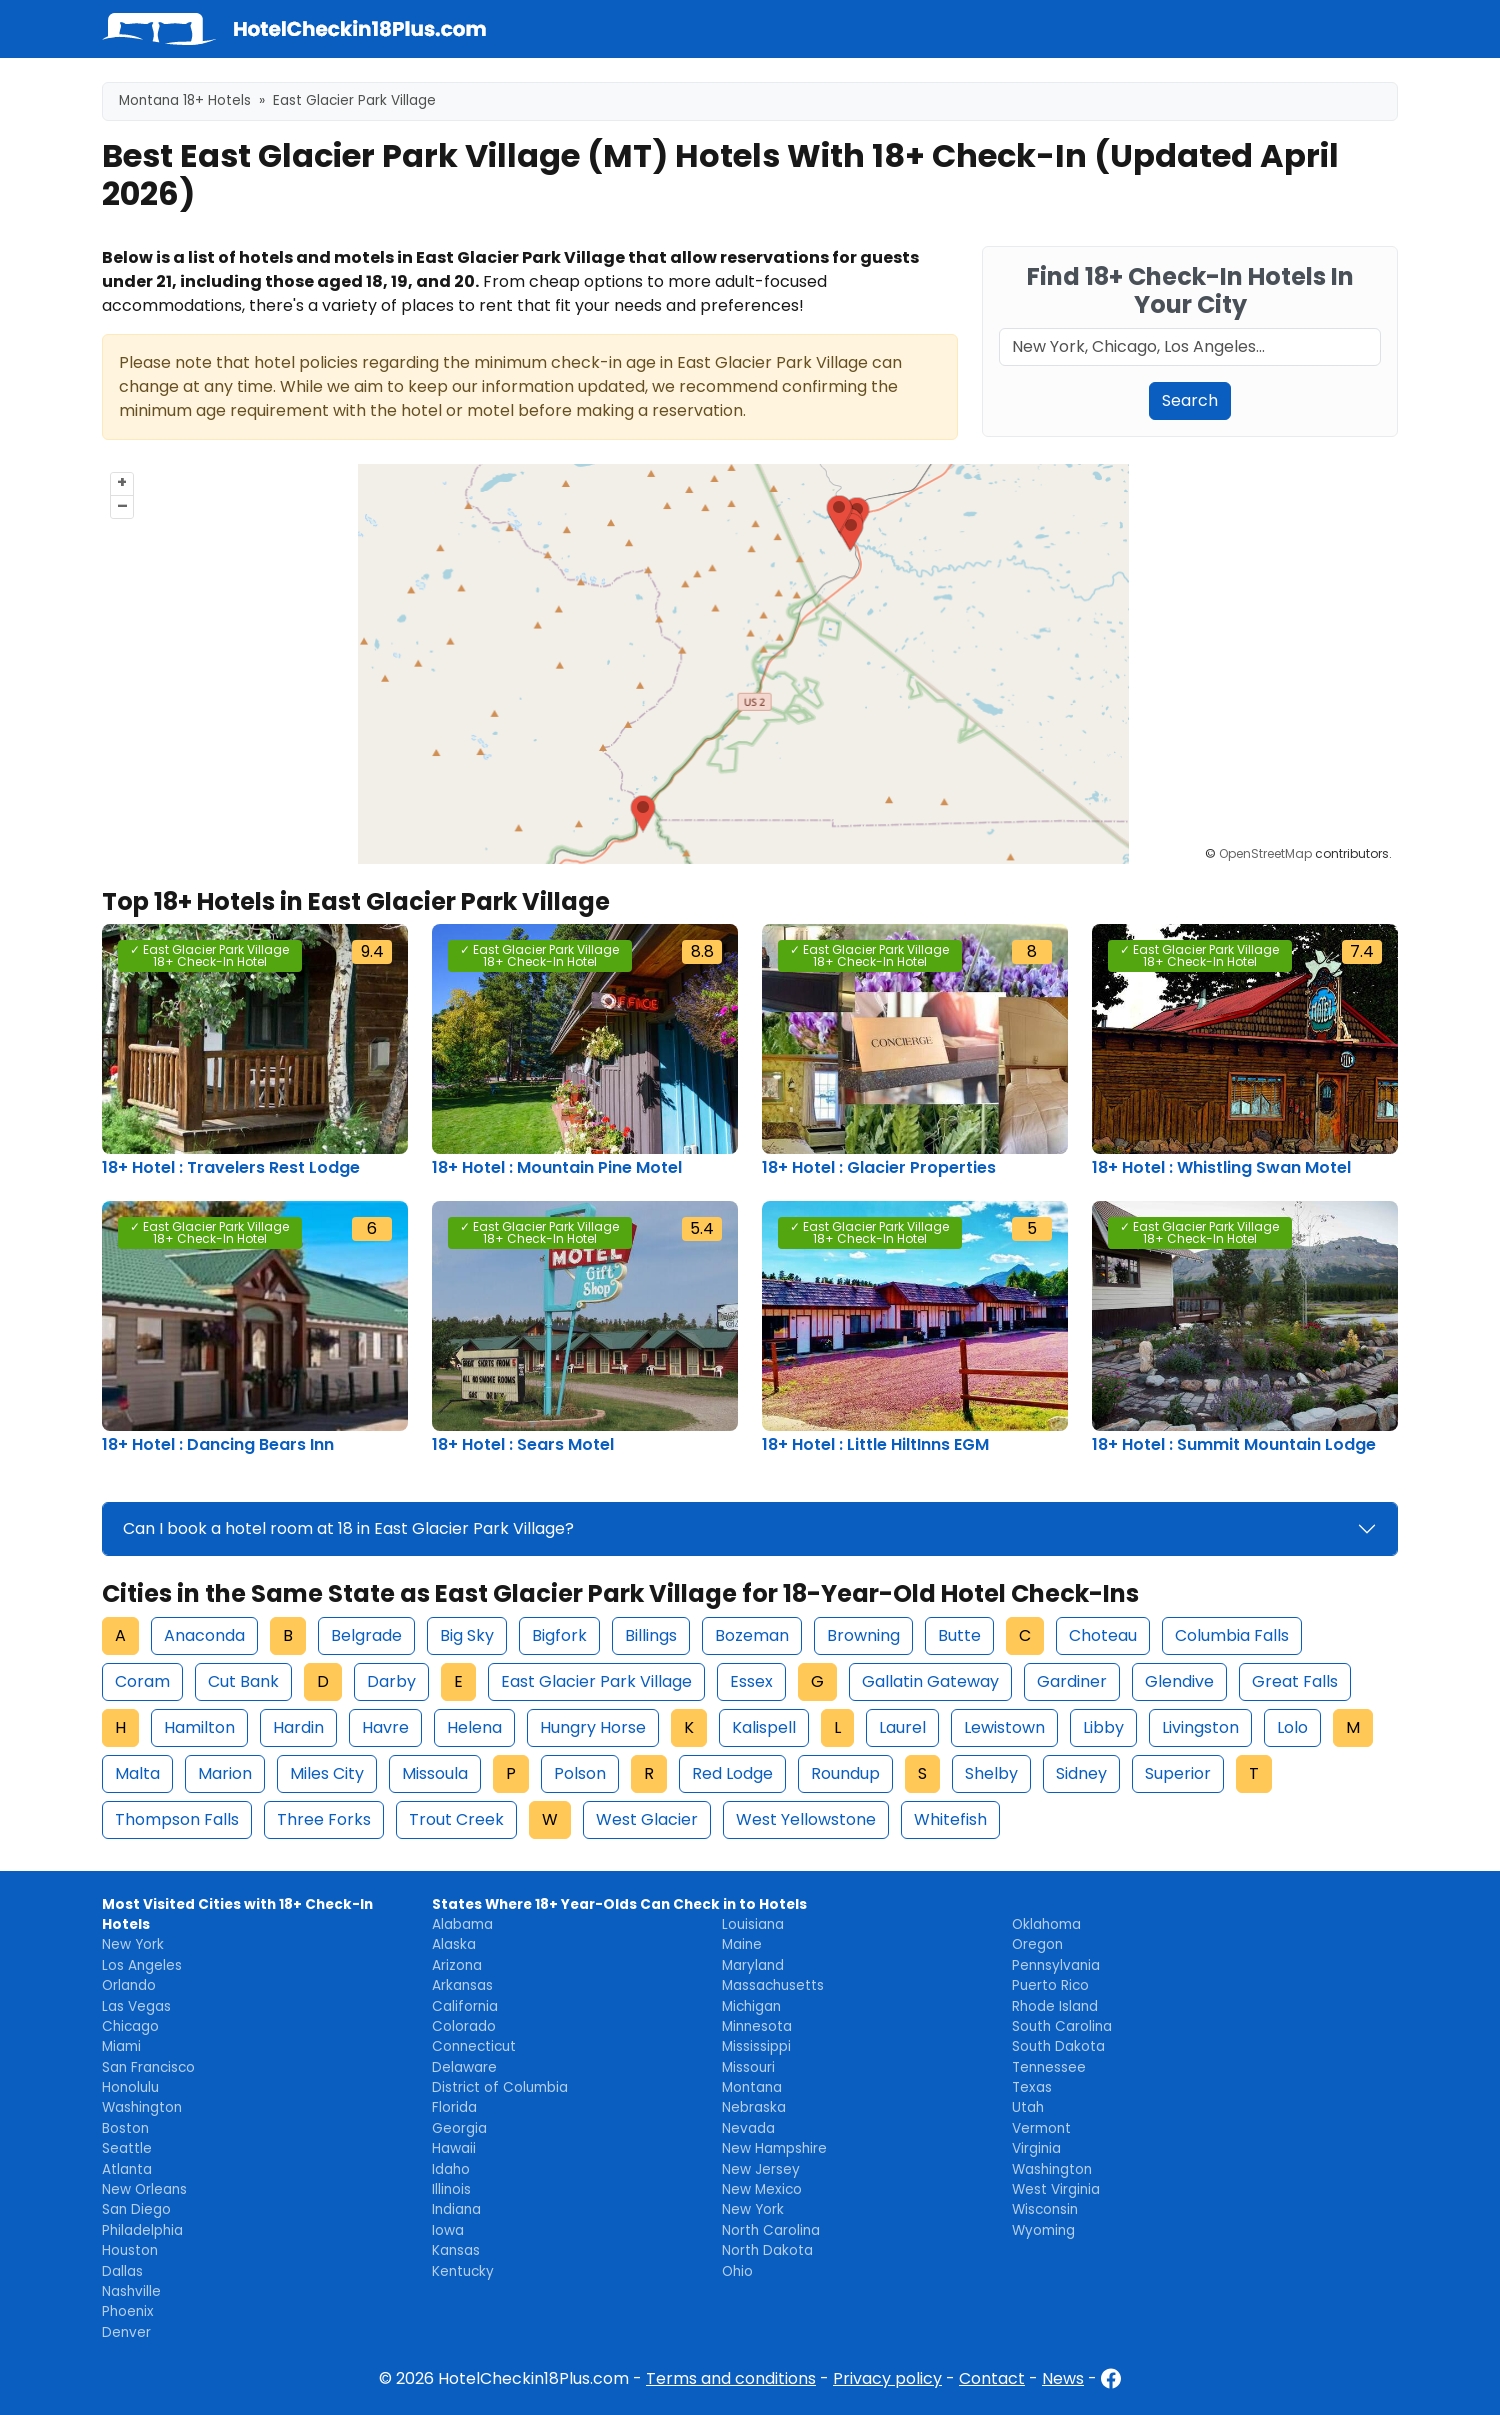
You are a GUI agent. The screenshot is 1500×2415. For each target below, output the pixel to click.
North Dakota (767, 2250)
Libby (1103, 1727)
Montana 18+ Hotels (185, 100)
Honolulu (130, 2087)
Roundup (845, 1773)
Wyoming (1043, 2230)
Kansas (456, 2250)
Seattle (127, 2148)
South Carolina (1062, 2026)
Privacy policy (887, 2378)
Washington (142, 2107)
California (465, 2006)
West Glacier (647, 1819)
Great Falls (1295, 1681)
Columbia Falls (1232, 1635)
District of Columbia (500, 2087)
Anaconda (204, 1635)
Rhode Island (1055, 2006)
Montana (752, 2087)
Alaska (454, 1944)
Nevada (748, 2128)
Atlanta (127, 2169)
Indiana (456, 2209)
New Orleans (144, 2189)
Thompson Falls (177, 1819)
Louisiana (753, 1924)
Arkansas (462, 1985)
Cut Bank (243, 1681)
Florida (454, 2107)
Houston (130, 2250)
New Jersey (761, 2169)
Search (1190, 400)
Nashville (131, 2291)
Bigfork (559, 1635)
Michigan (751, 2006)
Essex (751, 1681)
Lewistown (1004, 1727)
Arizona (457, 1965)
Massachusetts (773, 1985)
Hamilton (199, 1727)
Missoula (435, 1773)
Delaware (464, 2067)
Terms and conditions (731, 2378)
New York (133, 1944)
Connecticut (474, 2046)
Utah (1028, 2107)
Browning (863, 1635)
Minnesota (757, 2026)
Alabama (462, 1924)
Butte (959, 1635)
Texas (1032, 2087)
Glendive (1179, 1681)
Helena (474, 1727)
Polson (580, 1773)
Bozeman (752, 1635)
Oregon (1037, 1944)
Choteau (1103, 1635)
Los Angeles (142, 1965)
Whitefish (950, 1819)
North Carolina (771, 2230)
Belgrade (366, 1635)
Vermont (1041, 2128)
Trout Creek (456, 1819)
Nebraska (754, 2107)
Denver (126, 2332)
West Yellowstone (806, 1819)
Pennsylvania (1056, 1965)
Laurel (902, 1727)
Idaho (451, 2169)
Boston (125, 2128)
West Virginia (1056, 2189)
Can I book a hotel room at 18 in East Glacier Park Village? (348, 1528)
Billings (651, 1635)
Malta (137, 1773)
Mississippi (756, 2046)
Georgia (459, 2128)
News (1063, 2378)
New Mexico (762, 2189)
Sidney (1081, 1773)
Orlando (129, 1985)
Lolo (1292, 1727)
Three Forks (324, 1819)
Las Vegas (136, 2006)
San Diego (136, 2209)
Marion (225, 1773)
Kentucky (463, 2271)
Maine (742, 1944)
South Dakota (1058, 2046)
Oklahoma (1046, 1924)
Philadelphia (142, 2230)
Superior (1178, 1773)
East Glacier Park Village (596, 1681)
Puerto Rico (1050, 1985)
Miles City (327, 1773)
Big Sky (467, 1635)
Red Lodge (732, 1773)
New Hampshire (774, 2148)
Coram (142, 1681)
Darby (391, 1681)
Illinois (451, 2189)
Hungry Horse (593, 1727)
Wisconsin (1045, 2209)
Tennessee (1049, 2067)
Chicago (130, 2026)
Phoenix (128, 2311)
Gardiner (1072, 1681)
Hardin (298, 1727)
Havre (385, 1727)
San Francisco (148, 2067)
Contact (992, 2378)
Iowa (448, 2230)
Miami (121, 2046)
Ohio (737, 2271)
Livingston (1200, 1727)
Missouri (748, 2067)
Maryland (753, 1965)
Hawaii (454, 2148)
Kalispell (764, 1727)
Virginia (1036, 2148)
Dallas (122, 2271)
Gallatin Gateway (930, 1681)
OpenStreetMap (1265, 853)
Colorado (464, 2026)
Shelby (991, 1773)
